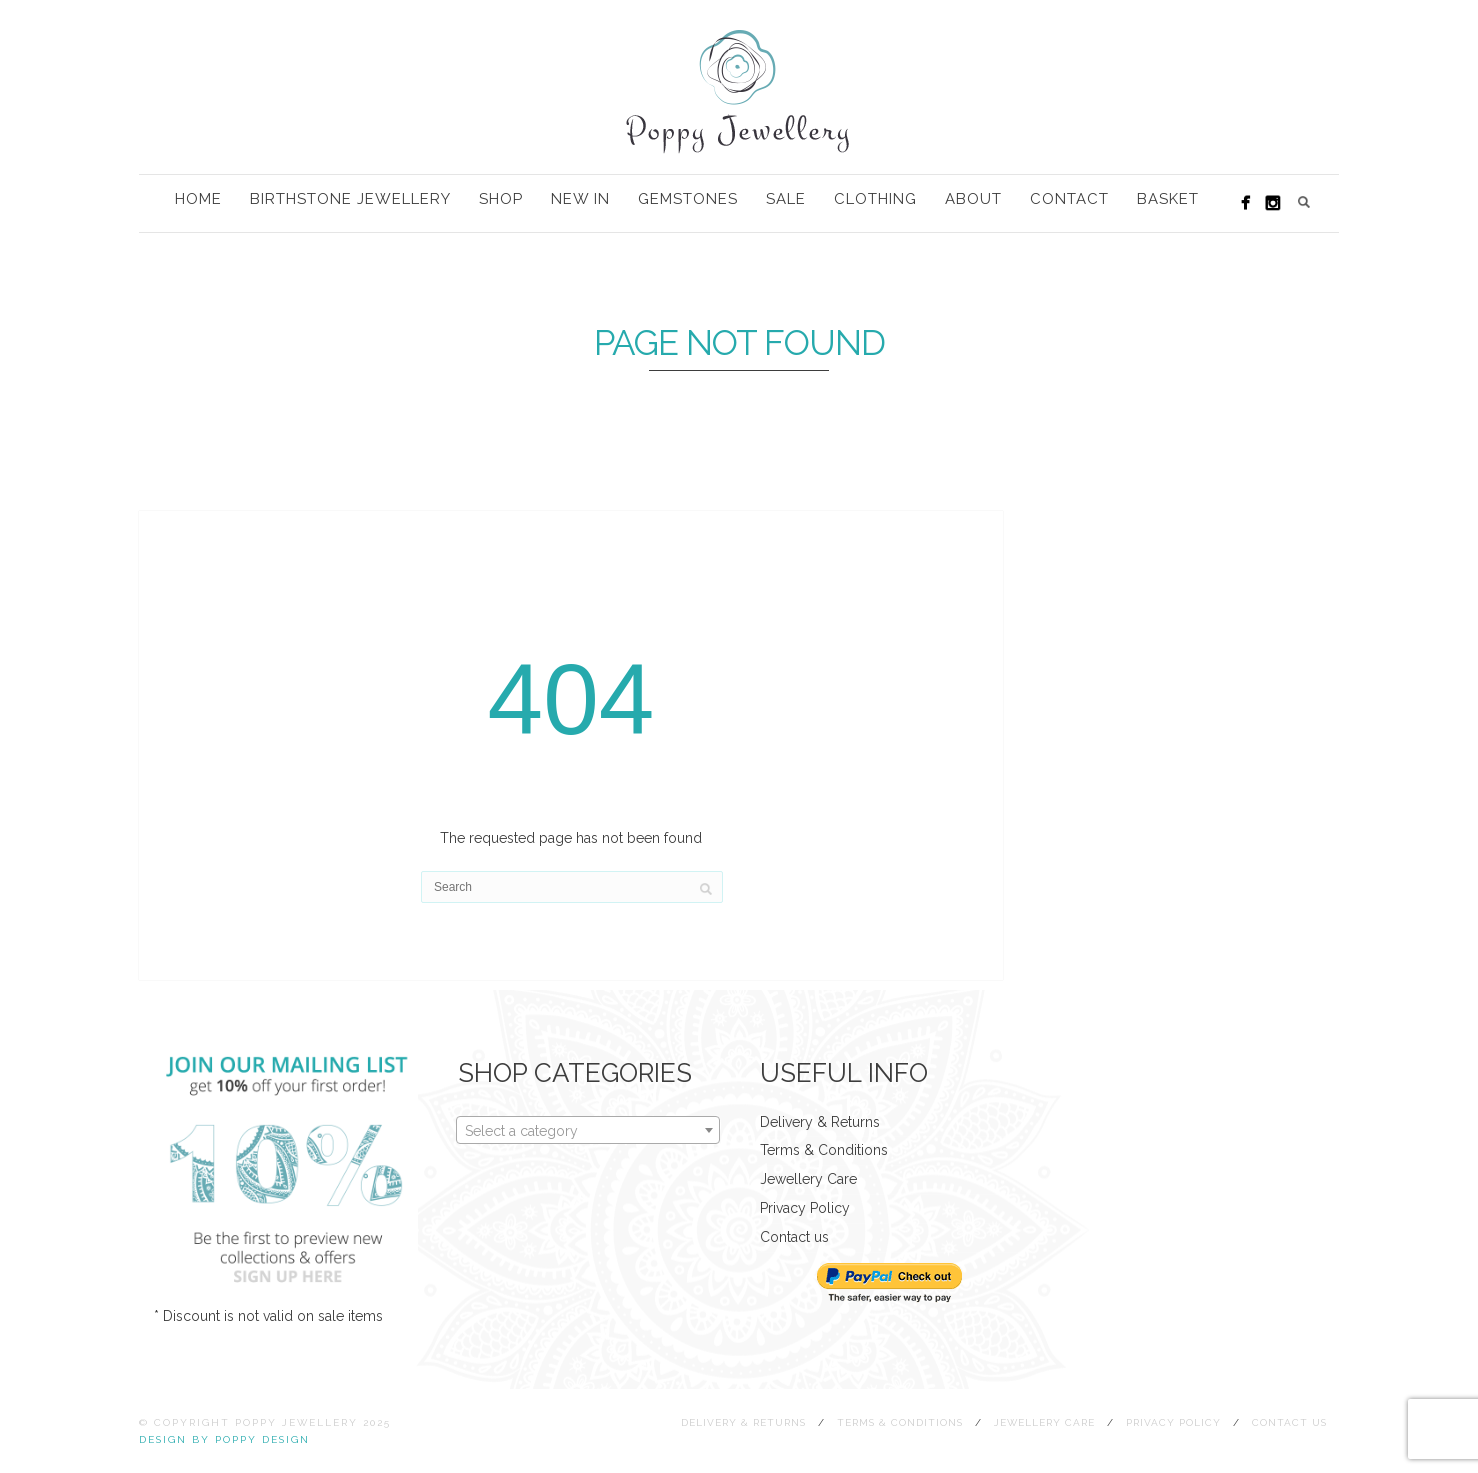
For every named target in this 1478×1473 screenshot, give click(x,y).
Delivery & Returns (820, 1122)
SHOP (501, 199)
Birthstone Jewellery (350, 199)
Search (1304, 202)
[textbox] (588, 1131)
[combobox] (588, 1130)
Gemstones (688, 199)
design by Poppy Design (224, 1439)
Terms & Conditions (824, 1150)
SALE (786, 199)
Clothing (875, 199)
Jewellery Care (808, 1179)
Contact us (794, 1237)
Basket (1168, 199)
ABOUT (973, 199)
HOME (198, 199)
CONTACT (1069, 199)
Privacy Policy (805, 1208)
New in (580, 199)
